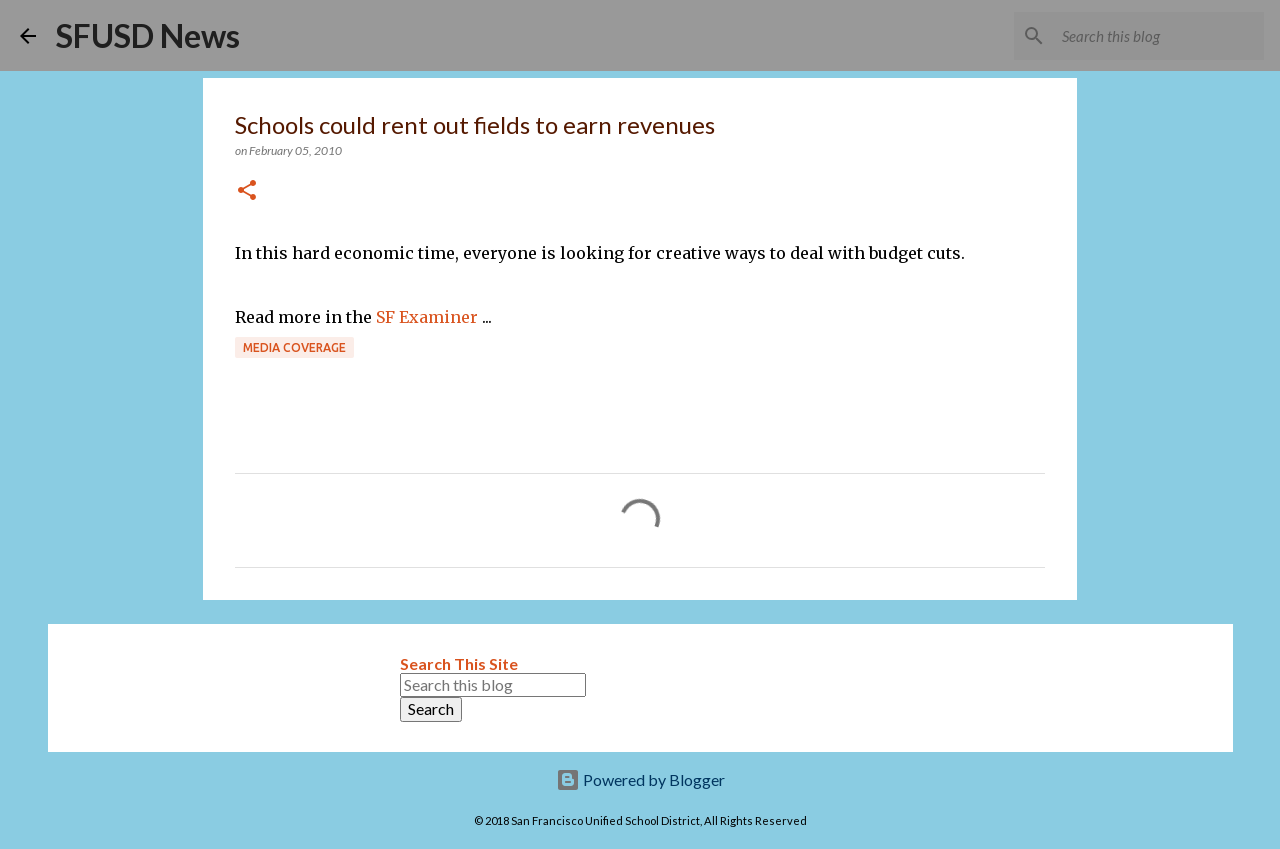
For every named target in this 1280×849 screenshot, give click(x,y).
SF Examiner (427, 317)
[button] (247, 191)
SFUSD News (148, 35)
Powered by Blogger (640, 779)
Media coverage (294, 347)
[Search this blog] (1159, 36)
